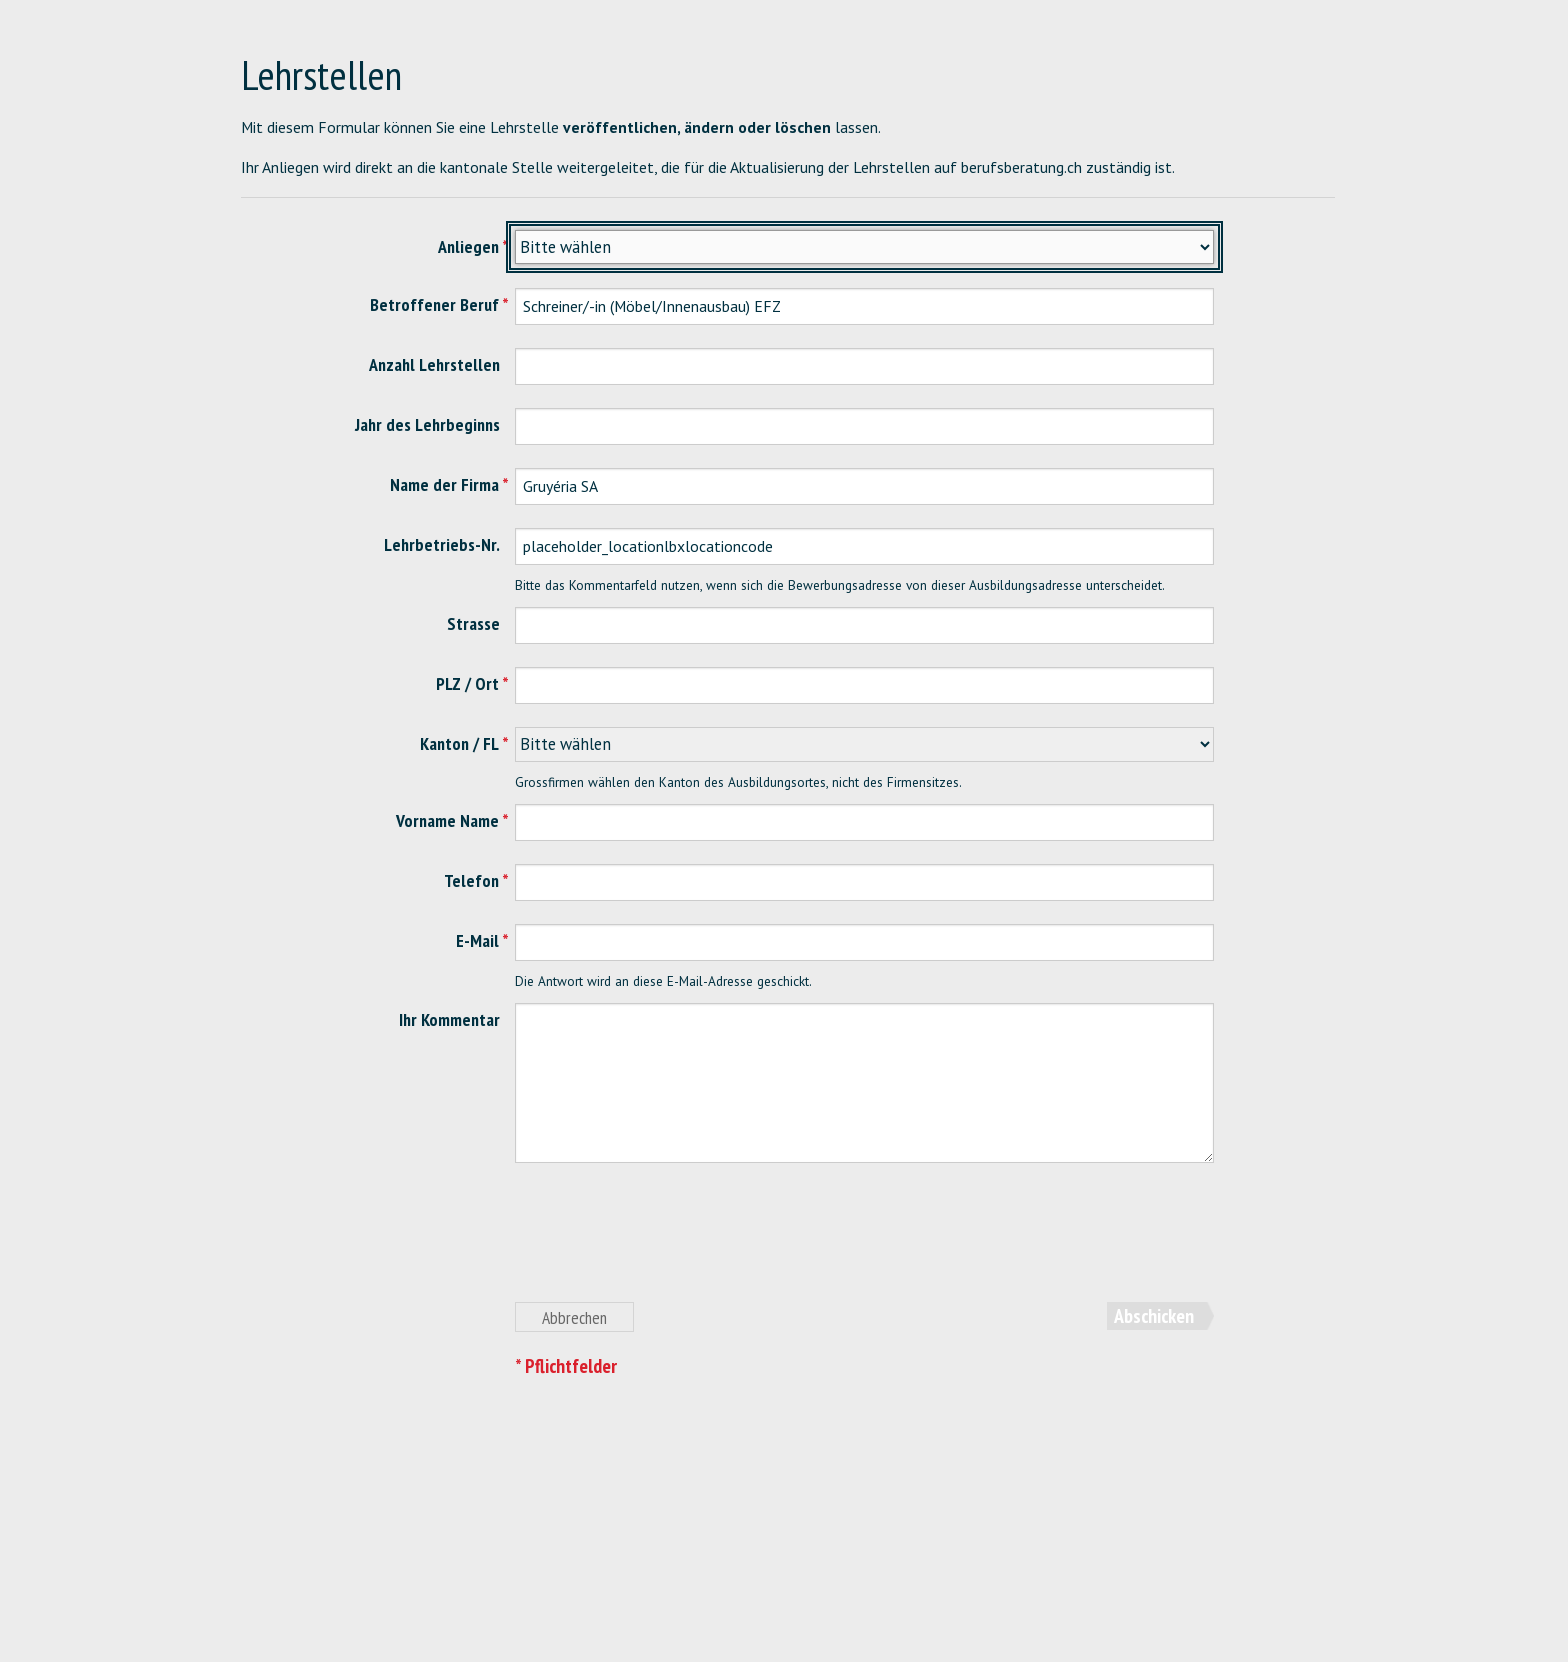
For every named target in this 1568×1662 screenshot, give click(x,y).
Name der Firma (444, 484)
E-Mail (477, 940)
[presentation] (667, 1244)
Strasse (473, 623)
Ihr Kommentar (449, 1019)
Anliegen (468, 246)
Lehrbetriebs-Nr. (442, 544)
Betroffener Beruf (434, 304)
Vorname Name (447, 820)
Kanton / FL (459, 743)
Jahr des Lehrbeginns (427, 424)
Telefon (471, 880)
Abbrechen (574, 1317)
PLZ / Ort (467, 683)
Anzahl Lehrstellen (434, 364)
